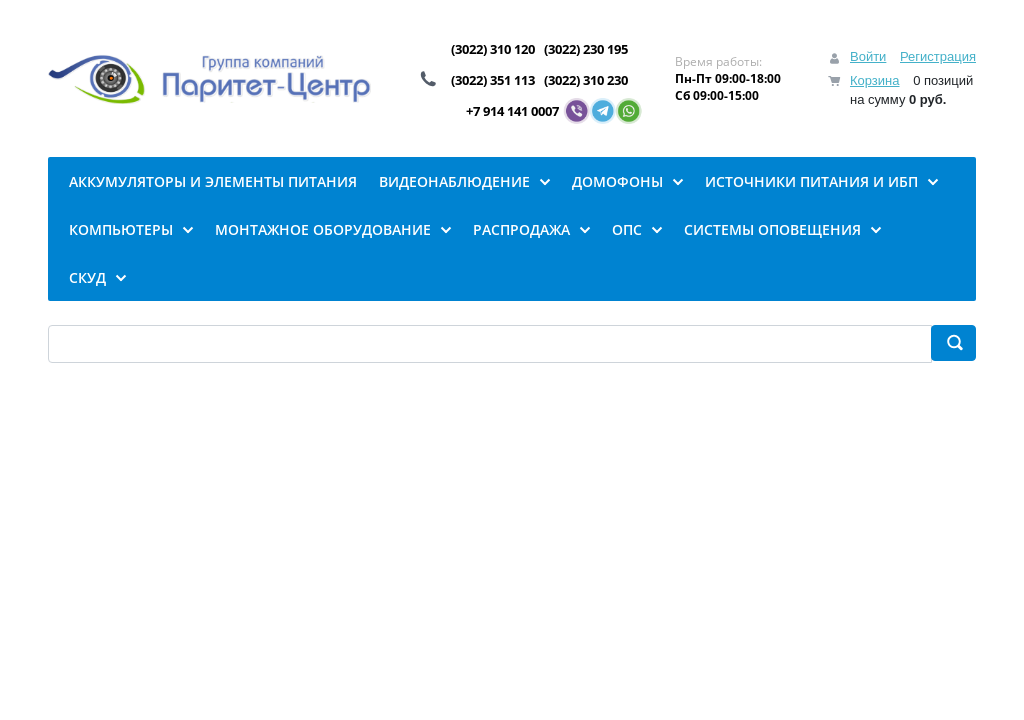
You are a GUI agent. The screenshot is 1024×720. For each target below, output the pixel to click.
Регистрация (938, 56)
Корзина (875, 80)
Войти (868, 56)
